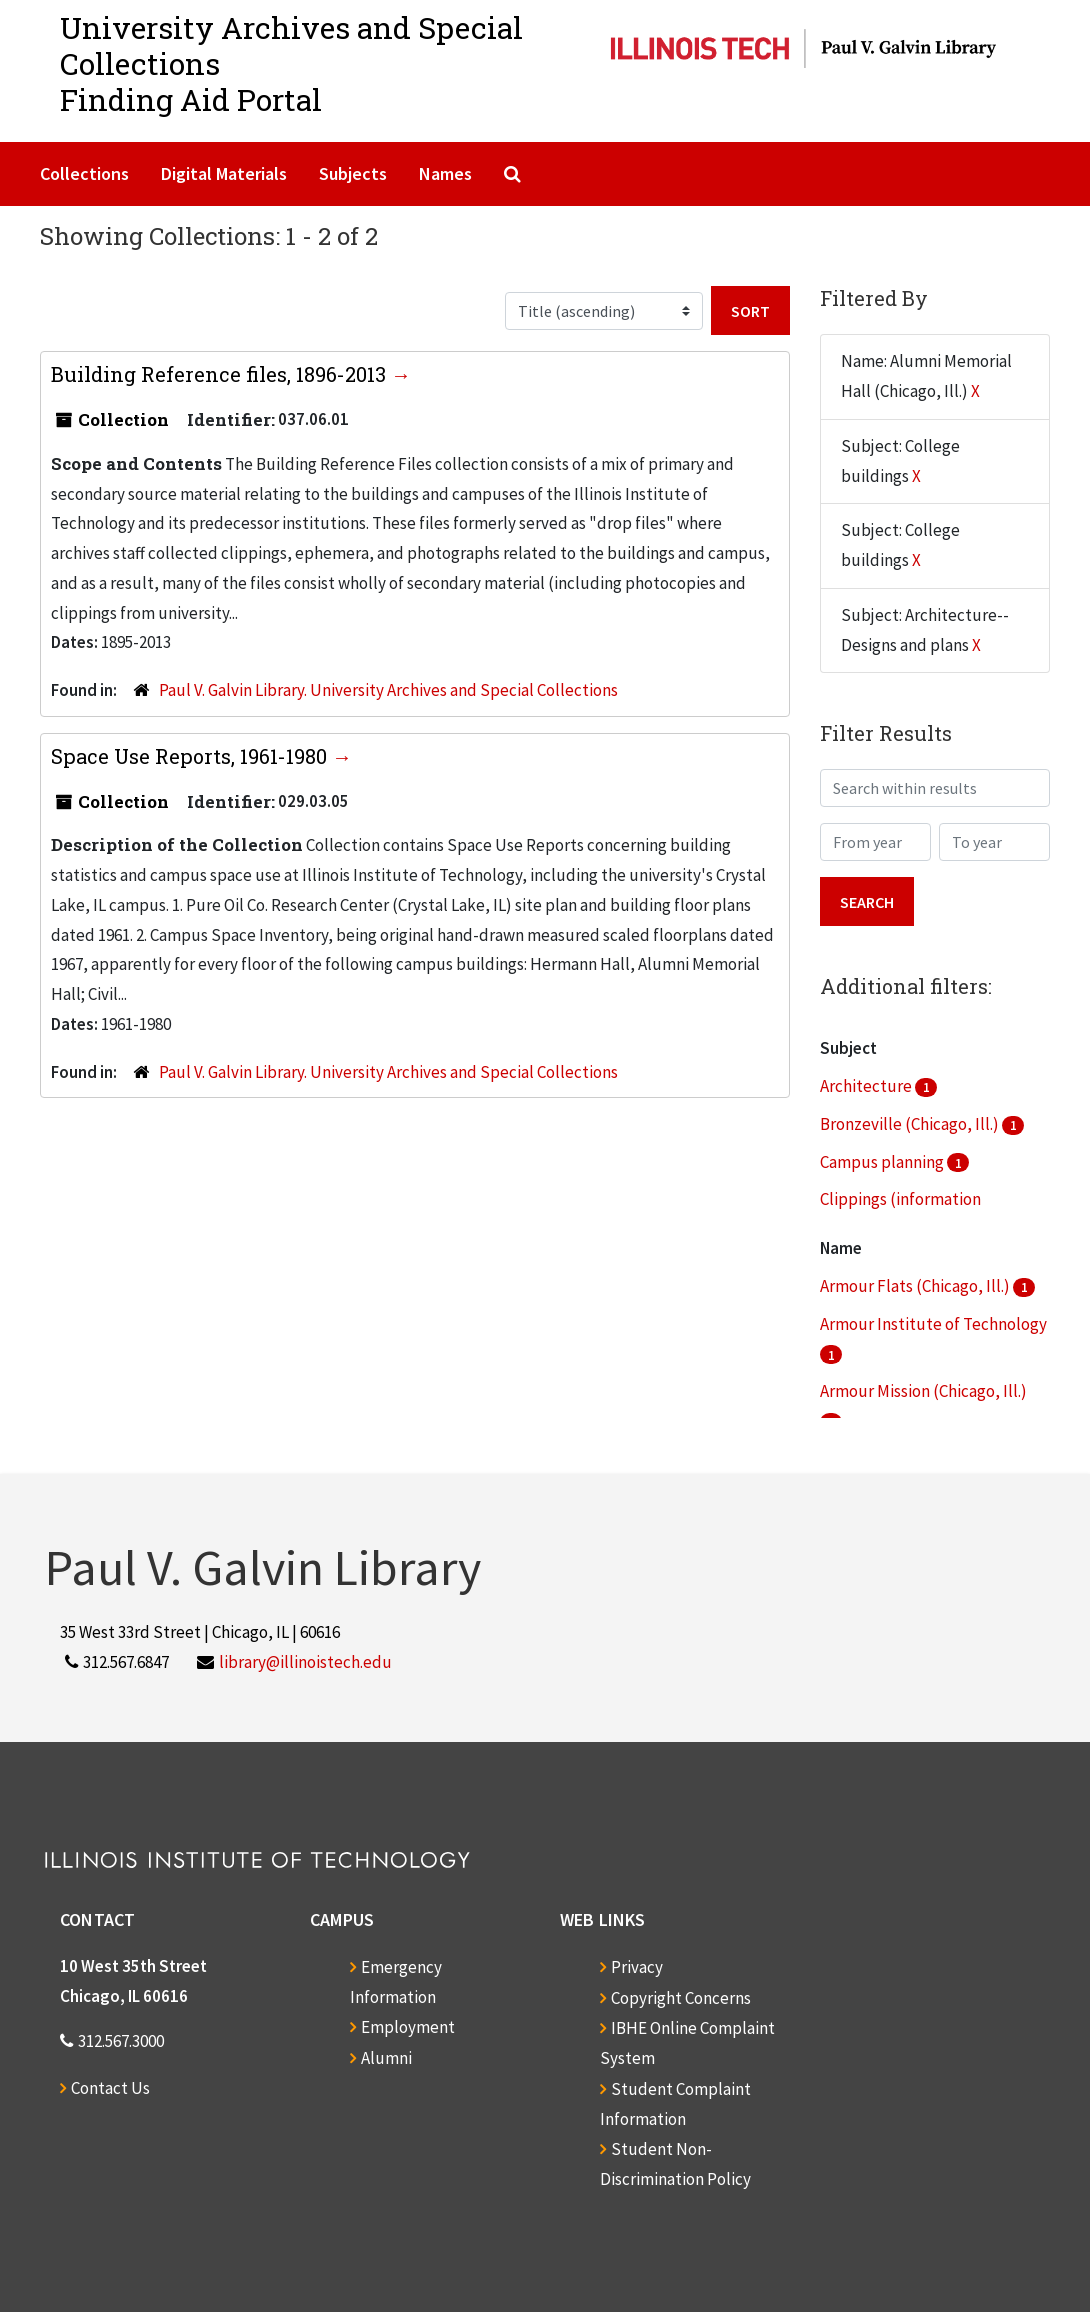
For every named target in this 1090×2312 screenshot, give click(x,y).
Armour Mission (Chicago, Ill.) (923, 1391)
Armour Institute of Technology (933, 1324)
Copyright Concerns (681, 1998)
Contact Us (110, 2088)
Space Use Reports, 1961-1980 (191, 756)
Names (445, 173)
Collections (84, 173)
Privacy (637, 1967)
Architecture (867, 1086)
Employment (408, 2027)
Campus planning (883, 1162)
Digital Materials (224, 173)
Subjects (353, 173)
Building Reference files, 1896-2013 (221, 374)
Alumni (386, 2058)
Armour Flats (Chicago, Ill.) (916, 1286)
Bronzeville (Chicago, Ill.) (911, 1124)
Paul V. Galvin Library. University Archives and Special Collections (388, 690)
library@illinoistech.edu (305, 1662)
